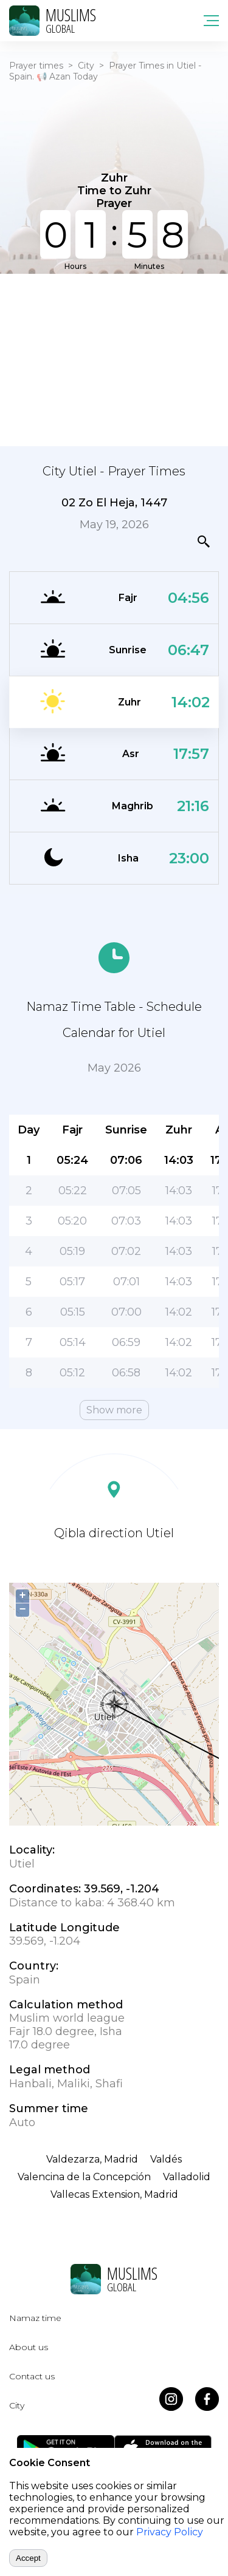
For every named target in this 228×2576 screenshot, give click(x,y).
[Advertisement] (114, 359)
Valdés (166, 2159)
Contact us (32, 2376)
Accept (28, 2558)
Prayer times (36, 65)
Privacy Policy (169, 2532)
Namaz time (35, 2318)
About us (28, 2347)
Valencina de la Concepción (84, 2177)
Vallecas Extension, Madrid (114, 2194)
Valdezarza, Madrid (92, 2159)
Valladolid (186, 2177)
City (86, 65)
